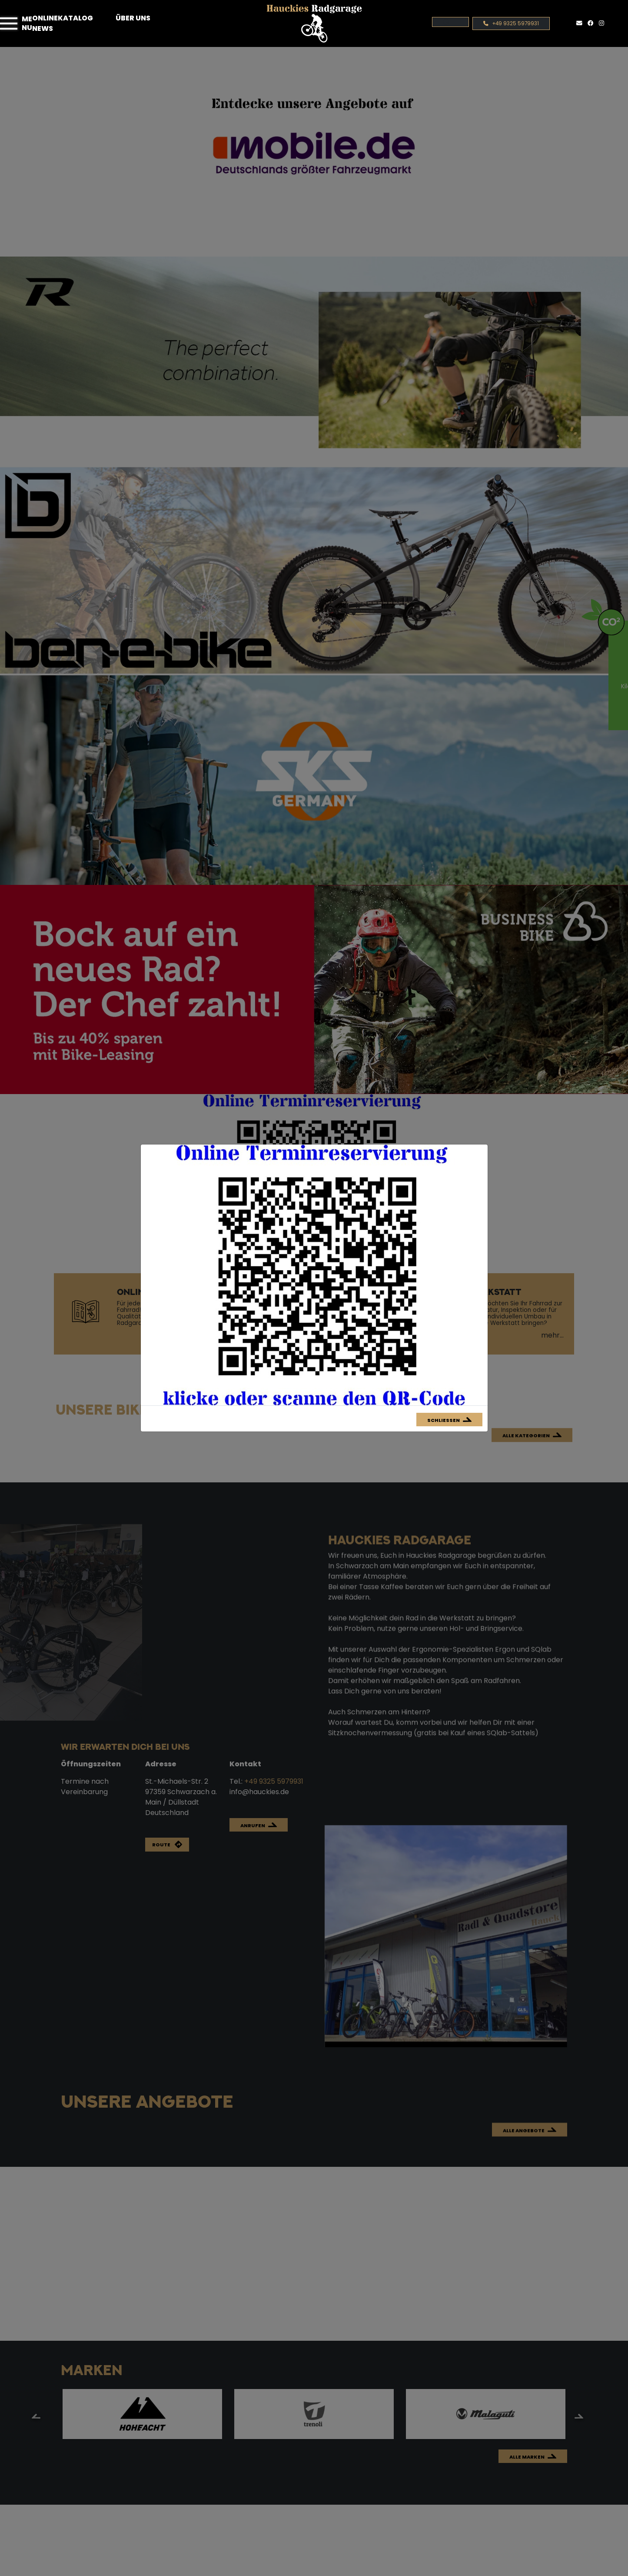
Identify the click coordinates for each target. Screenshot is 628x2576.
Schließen (443, 1420)
